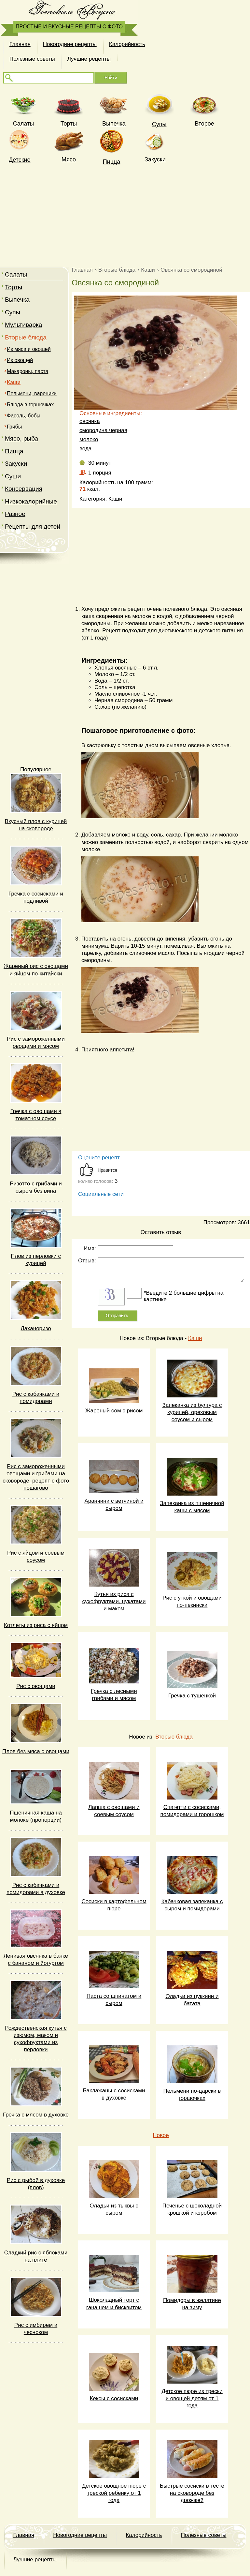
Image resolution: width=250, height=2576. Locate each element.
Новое (161, 2135)
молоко (88, 439)
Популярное (35, 769)
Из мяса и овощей (29, 349)
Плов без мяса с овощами (35, 1751)
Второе (204, 123)
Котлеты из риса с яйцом (36, 1625)
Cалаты (23, 123)
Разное (15, 513)
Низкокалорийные (31, 501)
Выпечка (114, 123)
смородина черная (103, 430)
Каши (195, 1338)
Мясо (69, 159)
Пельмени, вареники (32, 393)
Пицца (111, 161)
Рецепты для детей (32, 526)
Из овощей (20, 360)
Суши (13, 476)
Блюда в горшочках (30, 404)
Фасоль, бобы (23, 415)
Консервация (23, 488)
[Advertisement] (125, 214)
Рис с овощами (35, 1686)
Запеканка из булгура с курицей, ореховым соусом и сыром (192, 1412)
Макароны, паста (27, 371)
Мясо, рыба (21, 438)
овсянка (89, 421)
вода (85, 448)
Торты (69, 123)
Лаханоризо (36, 1328)
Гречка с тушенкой (192, 1696)
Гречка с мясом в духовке (36, 2115)
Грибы (14, 426)
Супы (159, 124)
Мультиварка (23, 324)
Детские (20, 160)
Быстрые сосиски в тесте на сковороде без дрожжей (192, 2493)
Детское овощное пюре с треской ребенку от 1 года (114, 2493)
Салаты (16, 274)
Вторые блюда (26, 337)
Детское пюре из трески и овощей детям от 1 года (192, 2398)
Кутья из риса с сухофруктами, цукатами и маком (114, 1601)
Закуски (155, 159)
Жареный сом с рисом (114, 1411)
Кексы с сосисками (114, 2398)
